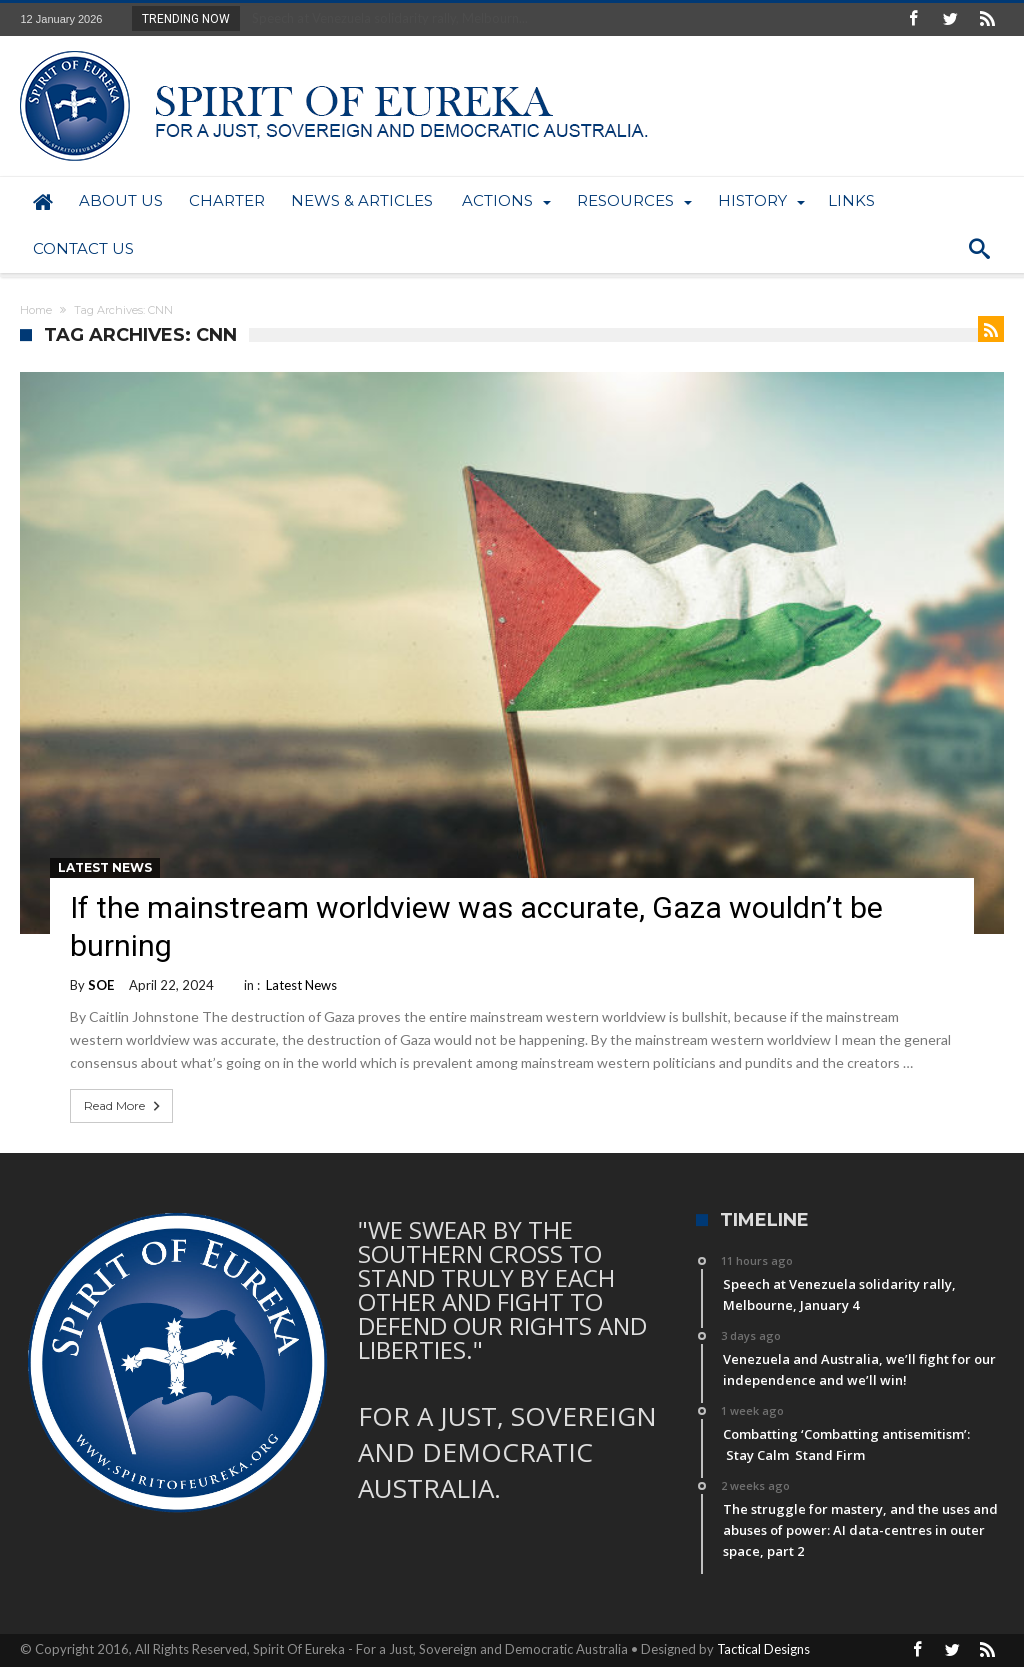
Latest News (105, 867)
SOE (101, 985)
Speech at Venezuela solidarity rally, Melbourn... (385, 18)
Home (36, 310)
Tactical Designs (763, 1649)
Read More (124, 1106)
